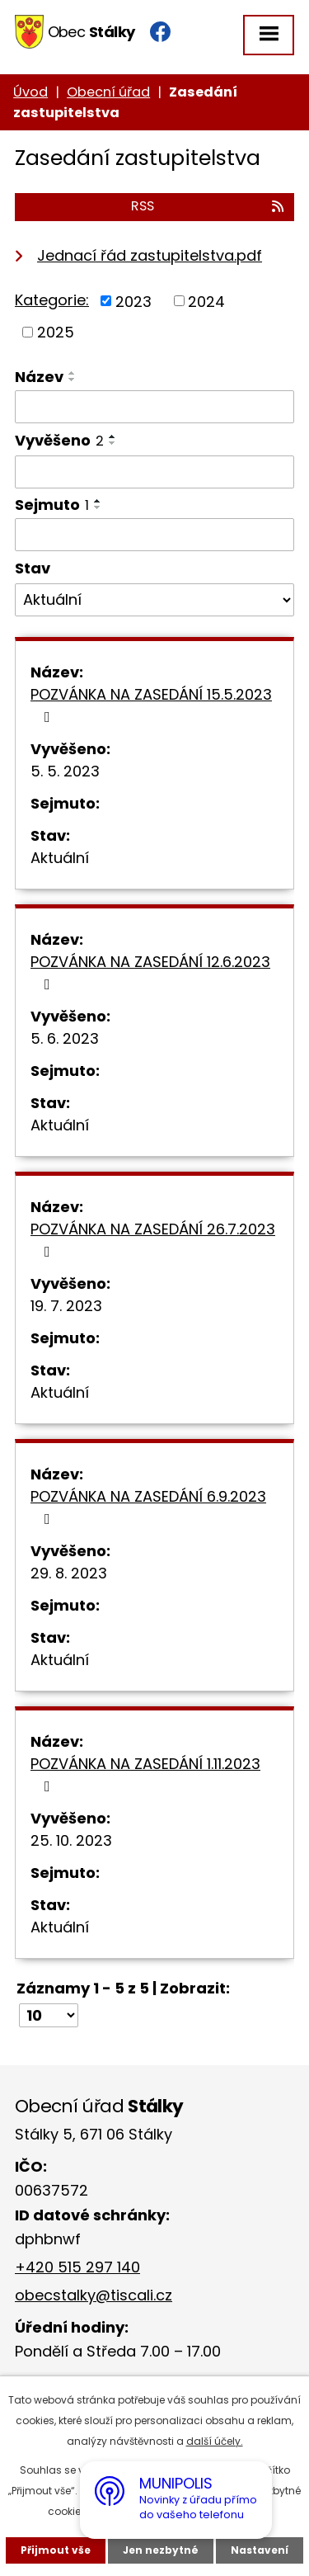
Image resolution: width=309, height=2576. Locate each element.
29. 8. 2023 (68, 1573)
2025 (55, 332)
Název (39, 376)
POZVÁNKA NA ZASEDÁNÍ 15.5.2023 (151, 704)
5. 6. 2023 (64, 1038)
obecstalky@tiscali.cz (93, 2295)
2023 (133, 300)
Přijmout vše (56, 2550)
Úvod (30, 92)
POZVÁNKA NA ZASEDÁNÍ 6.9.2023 (148, 1506)
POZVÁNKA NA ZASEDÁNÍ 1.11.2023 (145, 1773)
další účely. (214, 2441)
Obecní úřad (108, 92)
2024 (206, 300)
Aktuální (59, 857)
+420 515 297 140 (77, 2267)
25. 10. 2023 (71, 1840)
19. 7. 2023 (66, 1305)
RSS (208, 205)
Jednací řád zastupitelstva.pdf (149, 255)
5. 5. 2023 (65, 771)
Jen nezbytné (161, 2550)
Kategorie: (52, 300)
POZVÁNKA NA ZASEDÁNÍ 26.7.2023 (152, 1239)
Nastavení (259, 2550)
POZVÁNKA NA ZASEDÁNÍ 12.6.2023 (150, 971)
